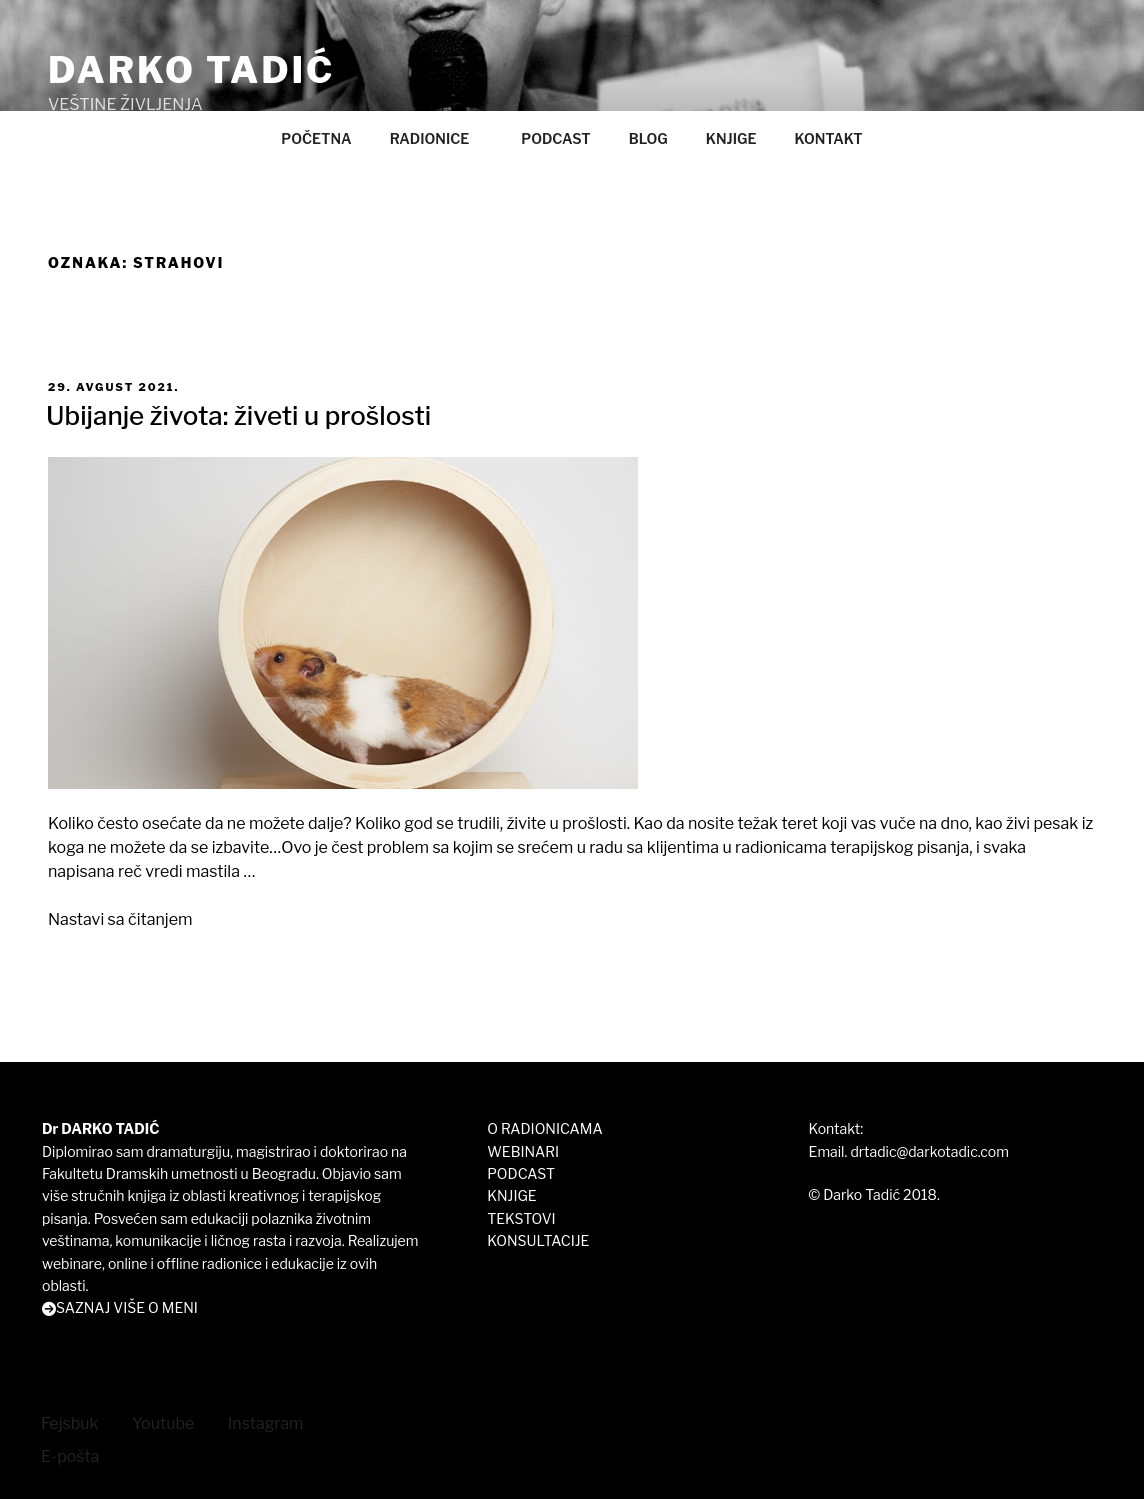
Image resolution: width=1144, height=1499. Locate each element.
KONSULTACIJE (538, 1240)
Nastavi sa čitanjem (120, 919)
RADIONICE (439, 138)
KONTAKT (828, 138)
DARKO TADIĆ (191, 70)
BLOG (648, 138)
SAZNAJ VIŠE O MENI (127, 1307)
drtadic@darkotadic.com (929, 1151)
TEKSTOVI (521, 1218)
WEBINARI (523, 1151)
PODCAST (555, 138)
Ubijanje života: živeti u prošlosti (238, 415)
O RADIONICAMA (544, 1128)
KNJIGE (731, 138)
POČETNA (316, 138)
